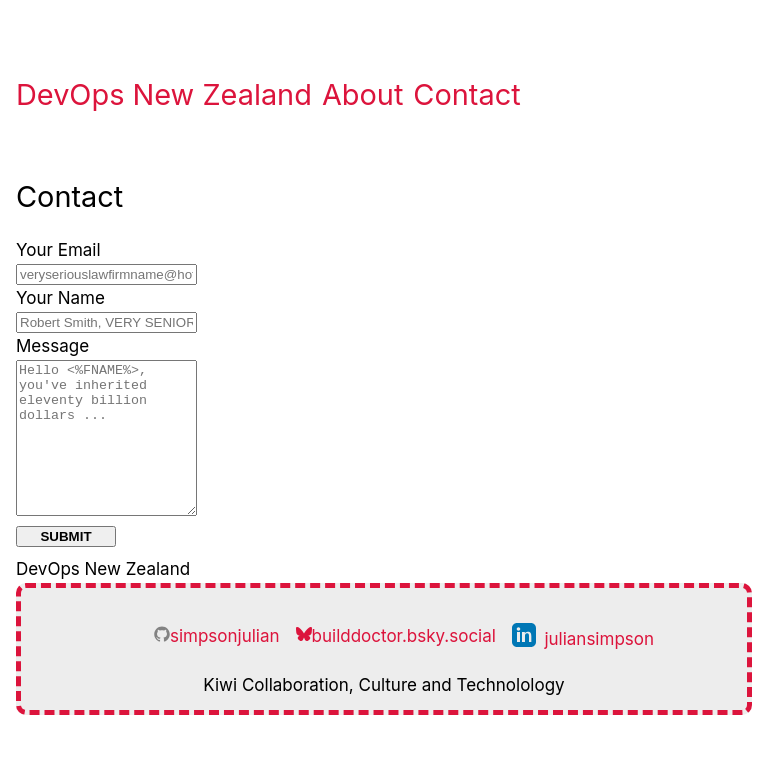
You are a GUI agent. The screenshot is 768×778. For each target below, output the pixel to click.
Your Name (60, 298)
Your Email (58, 250)
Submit (65, 566)
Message (52, 346)
